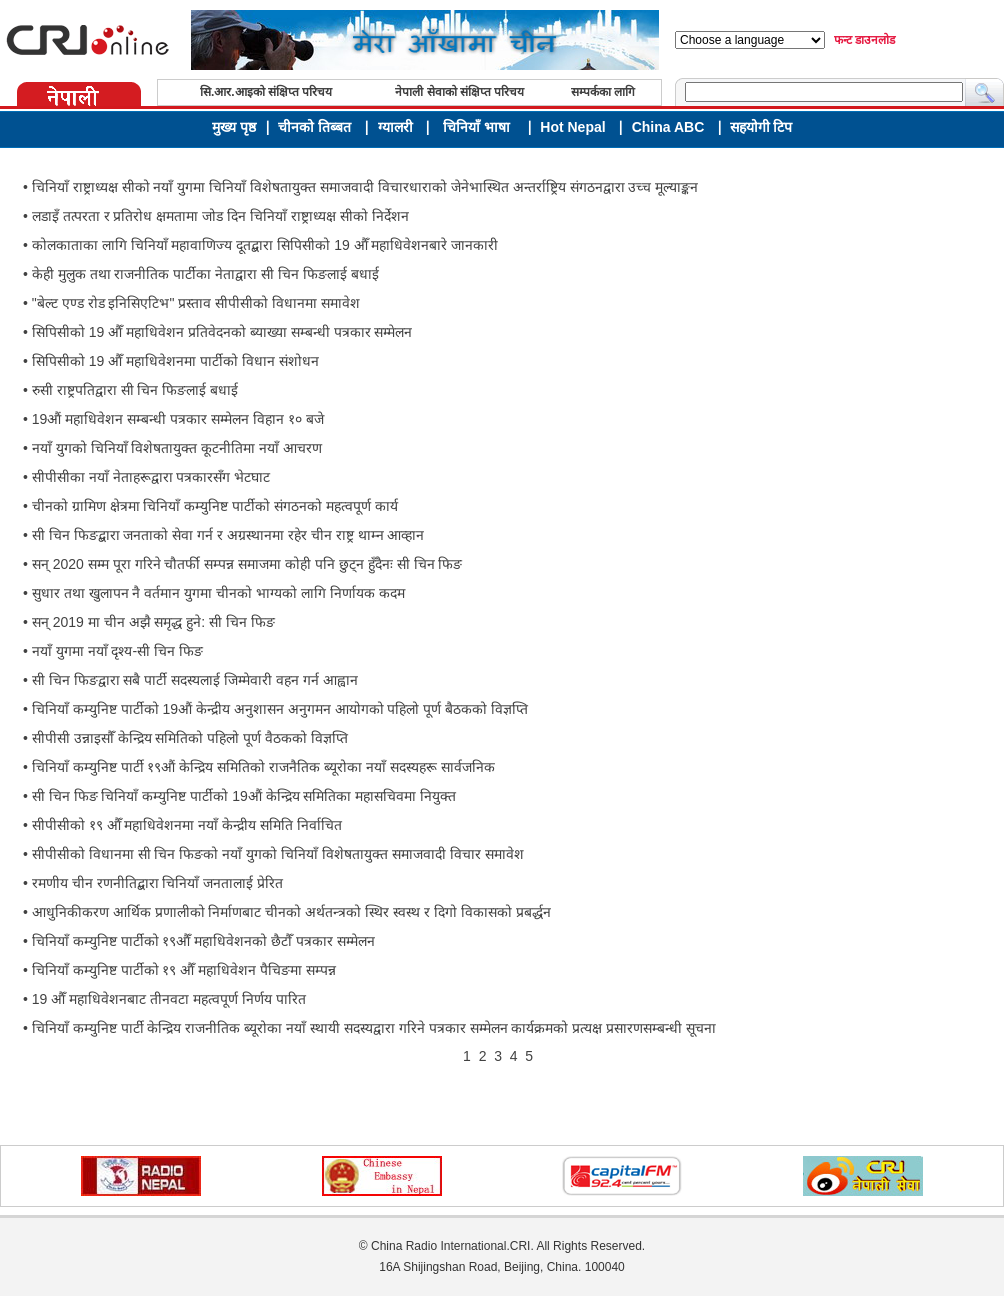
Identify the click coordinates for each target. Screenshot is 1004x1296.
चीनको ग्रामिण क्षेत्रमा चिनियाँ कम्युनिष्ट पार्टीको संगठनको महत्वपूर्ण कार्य (215, 506)
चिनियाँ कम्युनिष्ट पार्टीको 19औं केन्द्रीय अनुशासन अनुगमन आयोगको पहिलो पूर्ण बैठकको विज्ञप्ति (280, 709)
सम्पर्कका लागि (603, 92)
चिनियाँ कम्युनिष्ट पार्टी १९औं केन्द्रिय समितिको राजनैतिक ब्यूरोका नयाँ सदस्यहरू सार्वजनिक (263, 767)
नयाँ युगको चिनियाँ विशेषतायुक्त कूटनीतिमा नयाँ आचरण (177, 448)
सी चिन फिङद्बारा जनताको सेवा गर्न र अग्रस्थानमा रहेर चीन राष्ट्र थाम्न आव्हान (228, 535)
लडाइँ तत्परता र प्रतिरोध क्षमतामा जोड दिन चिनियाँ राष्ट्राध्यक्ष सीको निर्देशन (220, 216)
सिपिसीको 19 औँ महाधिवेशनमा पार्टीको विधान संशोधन (175, 361)
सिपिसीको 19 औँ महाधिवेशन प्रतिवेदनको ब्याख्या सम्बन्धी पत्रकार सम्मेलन (222, 332)
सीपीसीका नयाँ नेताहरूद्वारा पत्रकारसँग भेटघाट (151, 477)
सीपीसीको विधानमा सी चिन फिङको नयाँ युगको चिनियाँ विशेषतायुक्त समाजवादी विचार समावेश (278, 854)
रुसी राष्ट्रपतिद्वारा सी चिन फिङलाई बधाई (135, 390)
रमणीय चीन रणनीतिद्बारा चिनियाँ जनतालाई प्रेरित (157, 883)
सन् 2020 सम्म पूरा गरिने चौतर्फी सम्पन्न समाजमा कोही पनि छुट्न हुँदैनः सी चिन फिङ (247, 564)
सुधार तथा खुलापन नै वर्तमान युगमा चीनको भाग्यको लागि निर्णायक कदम (218, 593)
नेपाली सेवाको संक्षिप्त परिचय (459, 92)
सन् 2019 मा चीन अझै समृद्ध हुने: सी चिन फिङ (153, 622)
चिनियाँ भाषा (476, 127)
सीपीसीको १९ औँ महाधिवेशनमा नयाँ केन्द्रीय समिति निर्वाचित (187, 825)
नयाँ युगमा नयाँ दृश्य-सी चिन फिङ (117, 651)
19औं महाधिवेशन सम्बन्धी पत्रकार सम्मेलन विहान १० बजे (178, 419)
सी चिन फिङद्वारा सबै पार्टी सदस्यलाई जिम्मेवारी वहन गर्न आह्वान (195, 680)
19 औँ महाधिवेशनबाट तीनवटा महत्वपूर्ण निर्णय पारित (169, 999)
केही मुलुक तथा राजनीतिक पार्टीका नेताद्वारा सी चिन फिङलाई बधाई (205, 274)
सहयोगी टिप (761, 127)
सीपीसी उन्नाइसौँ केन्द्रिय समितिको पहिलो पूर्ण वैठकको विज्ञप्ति (190, 738)
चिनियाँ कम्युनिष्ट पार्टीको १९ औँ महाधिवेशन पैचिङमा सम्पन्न (184, 970)
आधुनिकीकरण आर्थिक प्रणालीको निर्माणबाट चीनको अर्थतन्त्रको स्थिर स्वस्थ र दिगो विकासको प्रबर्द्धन (291, 912)
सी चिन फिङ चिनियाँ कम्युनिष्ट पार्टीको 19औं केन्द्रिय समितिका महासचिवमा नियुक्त (244, 796)
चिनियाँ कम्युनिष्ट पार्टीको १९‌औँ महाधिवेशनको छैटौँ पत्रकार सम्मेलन (203, 941)
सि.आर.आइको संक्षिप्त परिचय (266, 92)
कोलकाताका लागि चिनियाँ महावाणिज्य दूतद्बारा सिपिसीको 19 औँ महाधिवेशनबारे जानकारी (265, 245)
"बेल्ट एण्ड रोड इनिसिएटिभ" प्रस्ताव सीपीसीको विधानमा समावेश (196, 303)
